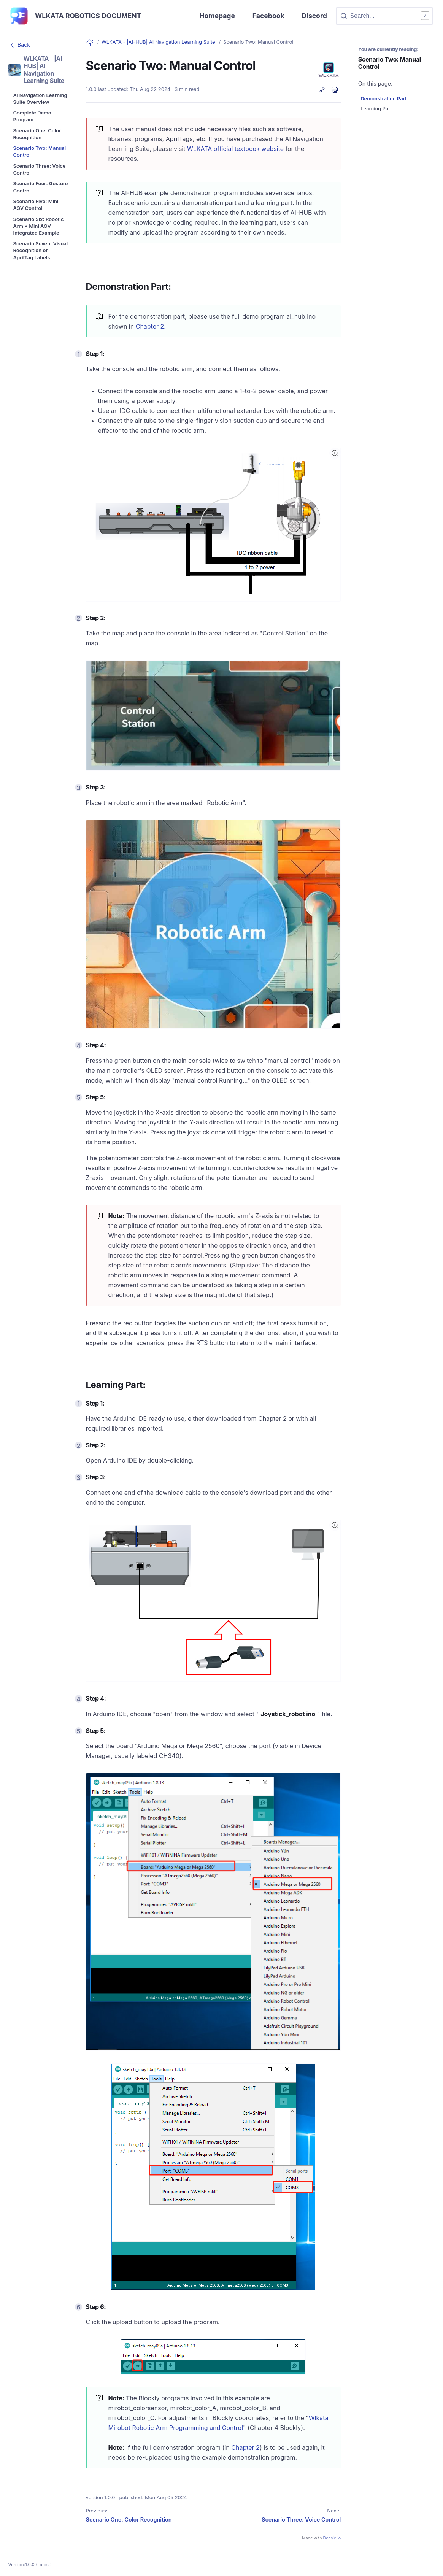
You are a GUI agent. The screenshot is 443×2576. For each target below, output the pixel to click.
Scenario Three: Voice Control (301, 2519)
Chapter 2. (151, 326)
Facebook (268, 16)
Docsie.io (332, 2538)
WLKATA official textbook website (235, 148)
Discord (314, 16)
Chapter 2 (245, 2447)
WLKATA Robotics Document (88, 16)
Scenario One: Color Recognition (129, 2519)
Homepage (217, 16)
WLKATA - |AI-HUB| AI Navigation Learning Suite (159, 42)
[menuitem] (40, 99)
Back (19, 45)
